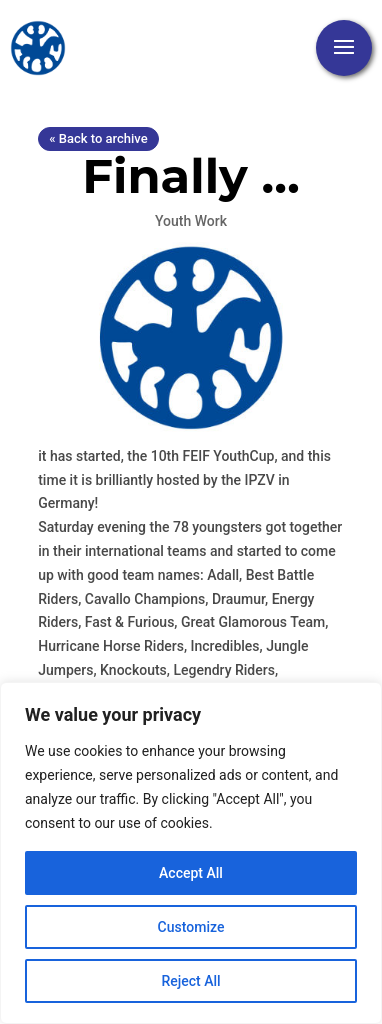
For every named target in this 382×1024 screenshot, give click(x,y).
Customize (191, 927)
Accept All (191, 873)
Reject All (190, 981)
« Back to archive (98, 138)
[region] (191, 853)
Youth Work (191, 221)
